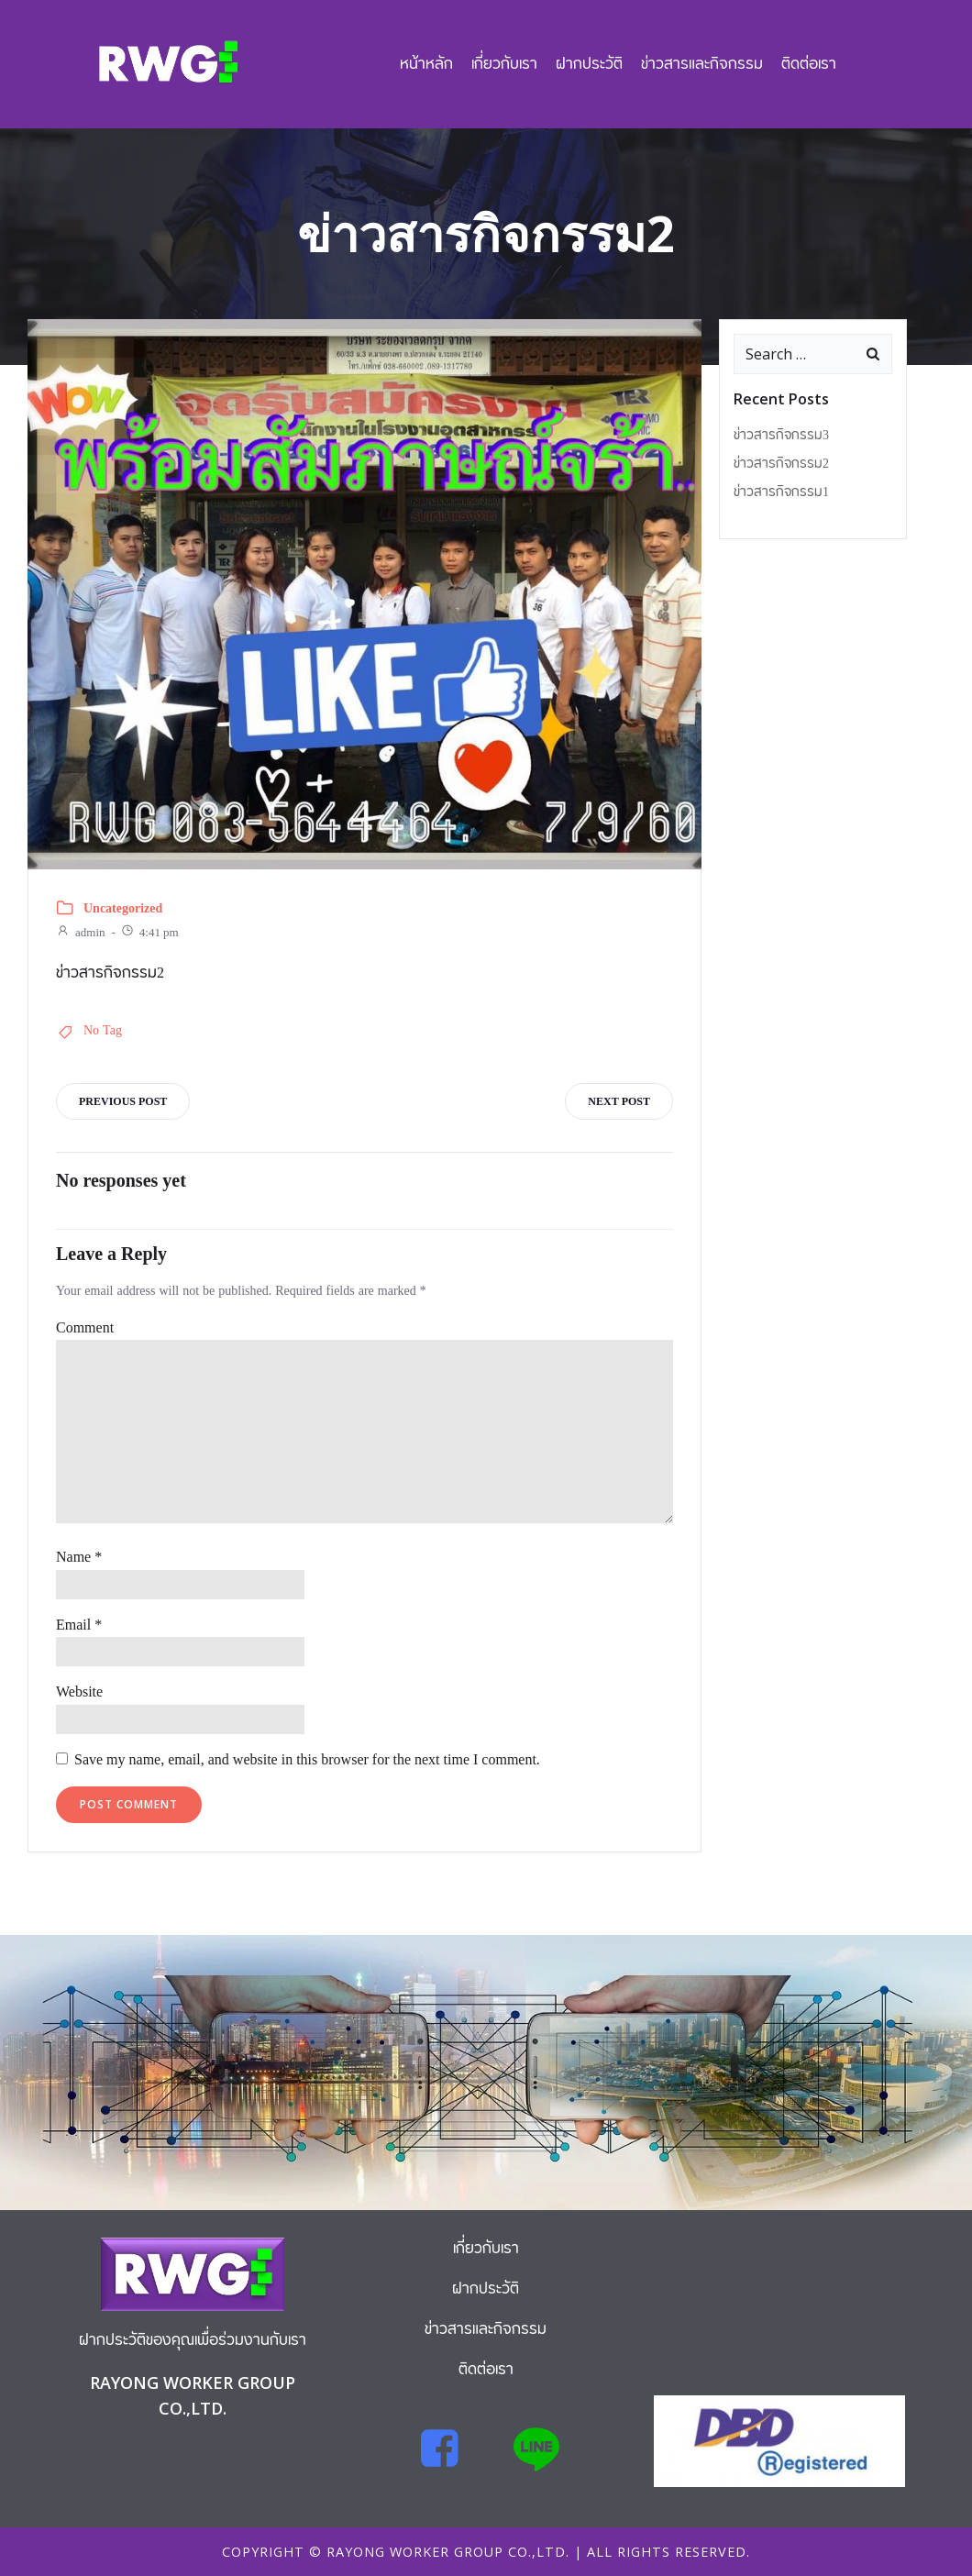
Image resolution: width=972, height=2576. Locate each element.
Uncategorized (122, 909)
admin (80, 933)
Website (79, 1693)
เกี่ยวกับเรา (504, 64)
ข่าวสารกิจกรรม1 (781, 492)
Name (79, 1558)
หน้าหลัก (426, 64)
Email (79, 1626)
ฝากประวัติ (589, 64)
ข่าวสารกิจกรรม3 (781, 435)
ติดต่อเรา (808, 64)
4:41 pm (149, 933)
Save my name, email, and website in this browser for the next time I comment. (307, 1759)
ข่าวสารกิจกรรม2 (781, 464)
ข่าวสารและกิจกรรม (702, 64)
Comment (85, 1329)
